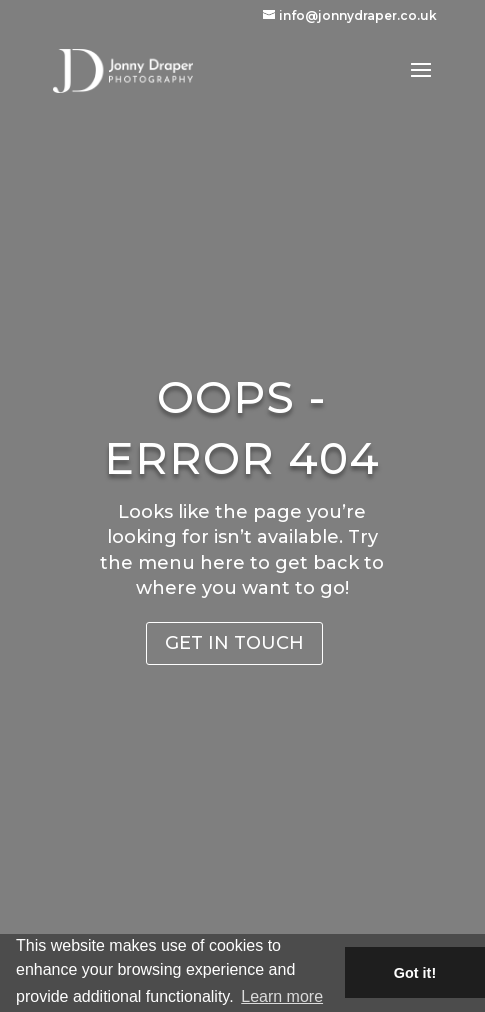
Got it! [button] (415, 973)
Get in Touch (234, 643)
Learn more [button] (282, 996)
